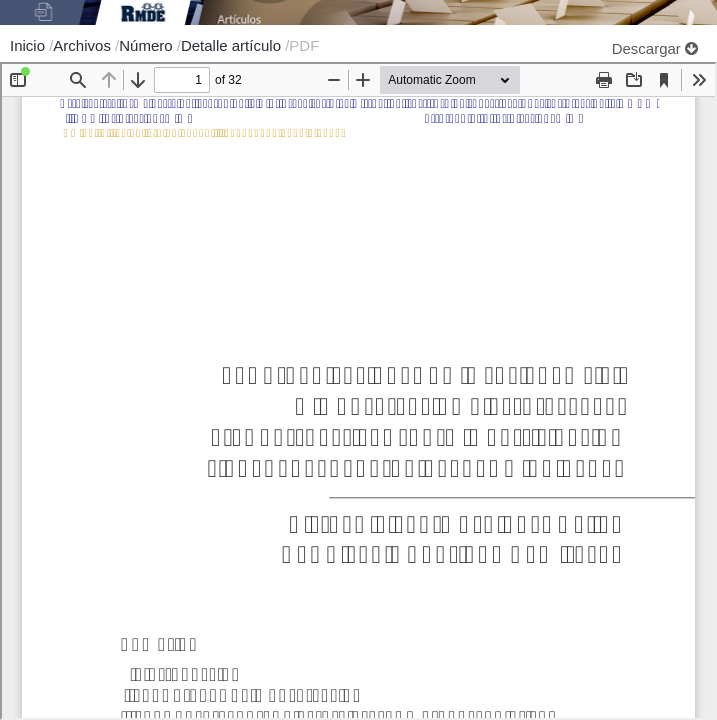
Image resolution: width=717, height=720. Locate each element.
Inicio (29, 45)
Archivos (84, 45)
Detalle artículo (233, 45)
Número (148, 45)
